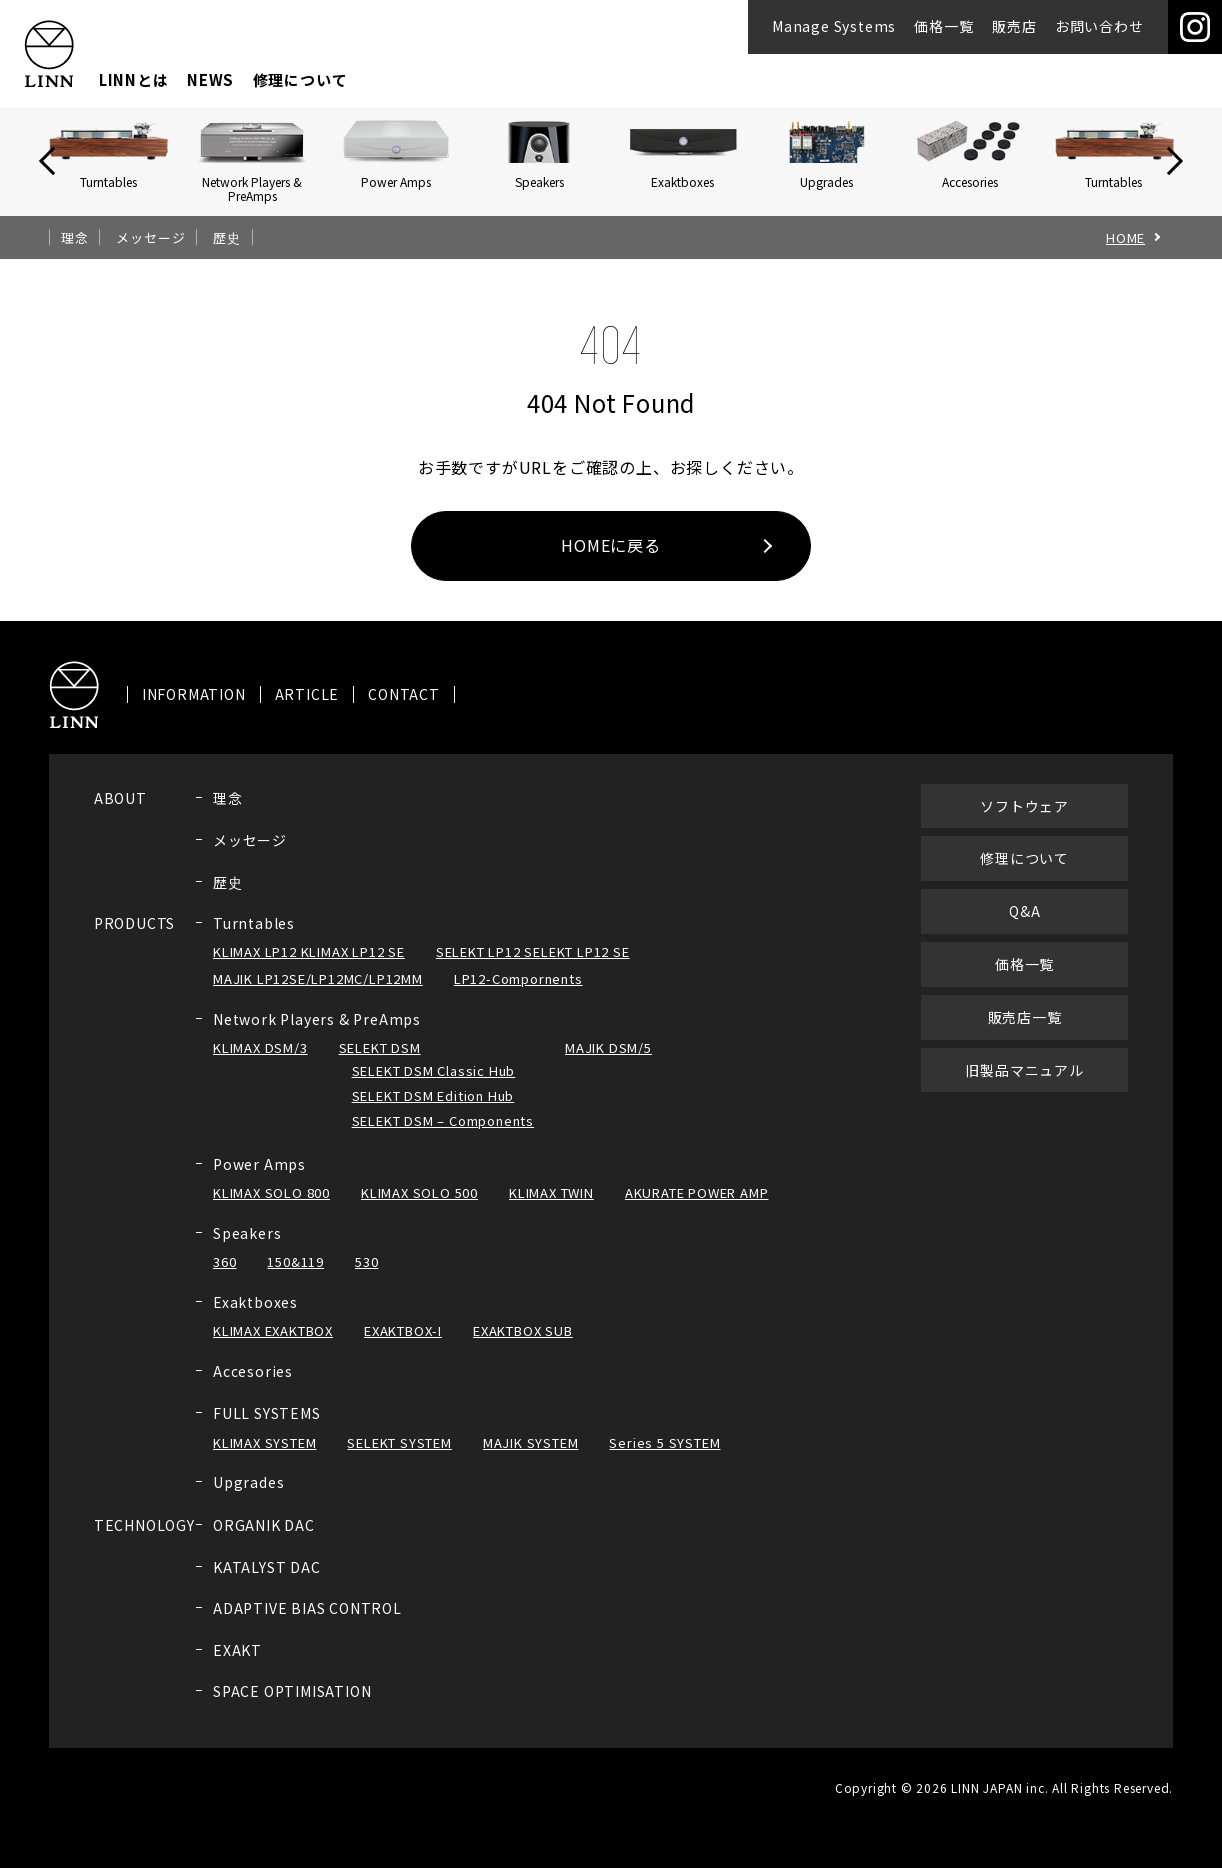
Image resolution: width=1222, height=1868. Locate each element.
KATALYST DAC (267, 1583)
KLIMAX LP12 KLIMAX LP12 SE (309, 968)
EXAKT (237, 1666)
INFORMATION (194, 710)
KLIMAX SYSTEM (264, 1458)
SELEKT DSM (380, 1064)
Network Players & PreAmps (317, 1036)
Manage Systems (834, 26)
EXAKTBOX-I (403, 1347)
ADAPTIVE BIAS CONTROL (307, 1625)
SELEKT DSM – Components (443, 1137)
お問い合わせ (1099, 26)
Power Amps (259, 1180)
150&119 (295, 1278)
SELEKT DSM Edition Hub (433, 1112)
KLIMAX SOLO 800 (271, 1209)
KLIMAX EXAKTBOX (273, 1347)
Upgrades (248, 1499)
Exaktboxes (255, 1319)
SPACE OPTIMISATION (292, 1708)
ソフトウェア (1024, 822)
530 (366, 1278)
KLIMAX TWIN (551, 1209)
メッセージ (150, 238)
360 (224, 1278)
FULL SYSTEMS (267, 1430)
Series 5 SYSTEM (664, 1458)
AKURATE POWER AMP (697, 1209)
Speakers (247, 1249)
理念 (75, 238)
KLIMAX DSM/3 (260, 1064)
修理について (300, 79)
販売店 (1014, 26)
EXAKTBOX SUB (523, 1347)
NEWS (210, 79)
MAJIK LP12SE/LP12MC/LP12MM (318, 995)
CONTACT (404, 710)
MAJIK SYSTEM (531, 1458)
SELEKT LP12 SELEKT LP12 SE (533, 968)
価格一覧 (943, 26)
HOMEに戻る (611, 545)
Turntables (254, 939)
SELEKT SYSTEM (399, 1458)
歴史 (227, 238)
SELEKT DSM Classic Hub (434, 1087)
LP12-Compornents (518, 995)
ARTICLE (307, 710)
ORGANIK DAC (264, 1542)
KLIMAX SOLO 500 (419, 1209)
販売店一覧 (1025, 1033)
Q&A (1024, 928)
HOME (1125, 238)
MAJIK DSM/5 (608, 1064)
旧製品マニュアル (1024, 1086)
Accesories (253, 1388)
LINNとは (134, 79)
